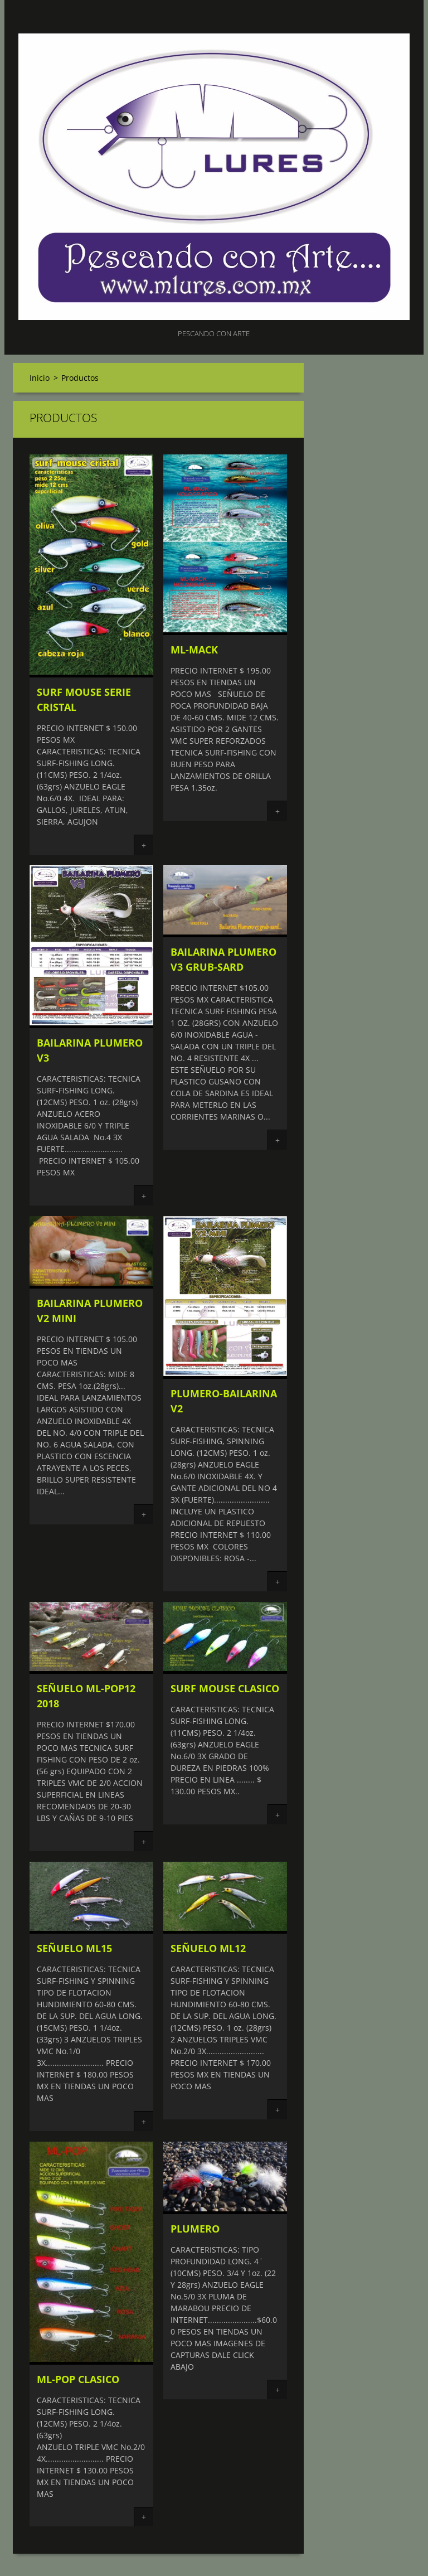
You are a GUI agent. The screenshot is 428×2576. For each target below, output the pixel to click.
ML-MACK (194, 649)
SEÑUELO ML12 (208, 1948)
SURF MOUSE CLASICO (225, 1688)
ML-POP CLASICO (78, 2379)
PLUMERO (195, 2228)
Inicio (40, 377)
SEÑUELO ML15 (74, 1948)
